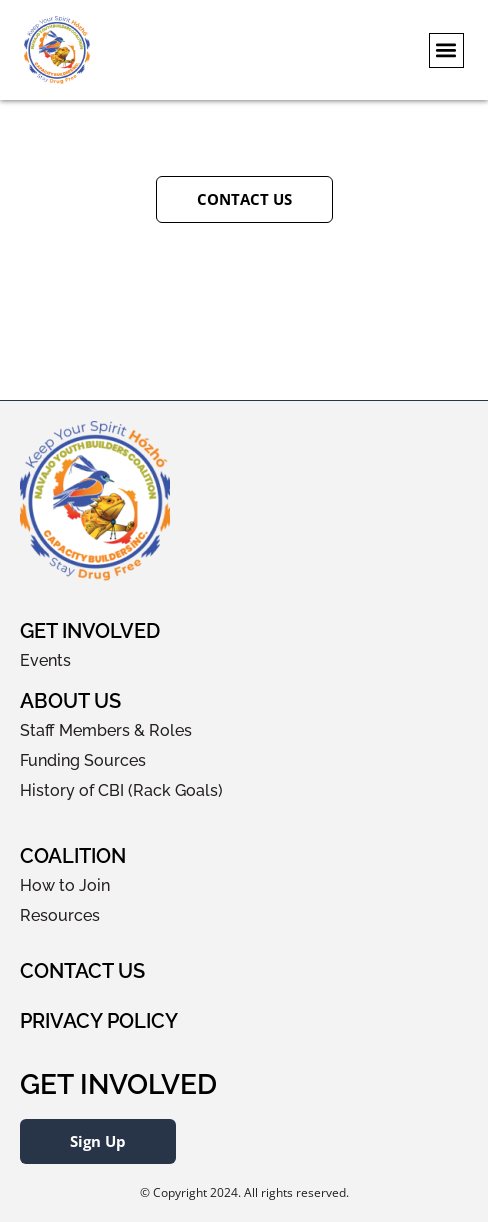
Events (45, 660)
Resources (60, 915)
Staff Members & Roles (106, 730)
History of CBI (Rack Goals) (121, 790)
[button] (446, 50)
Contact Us (82, 971)
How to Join (65, 885)
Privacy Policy (99, 1021)
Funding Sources (83, 760)
